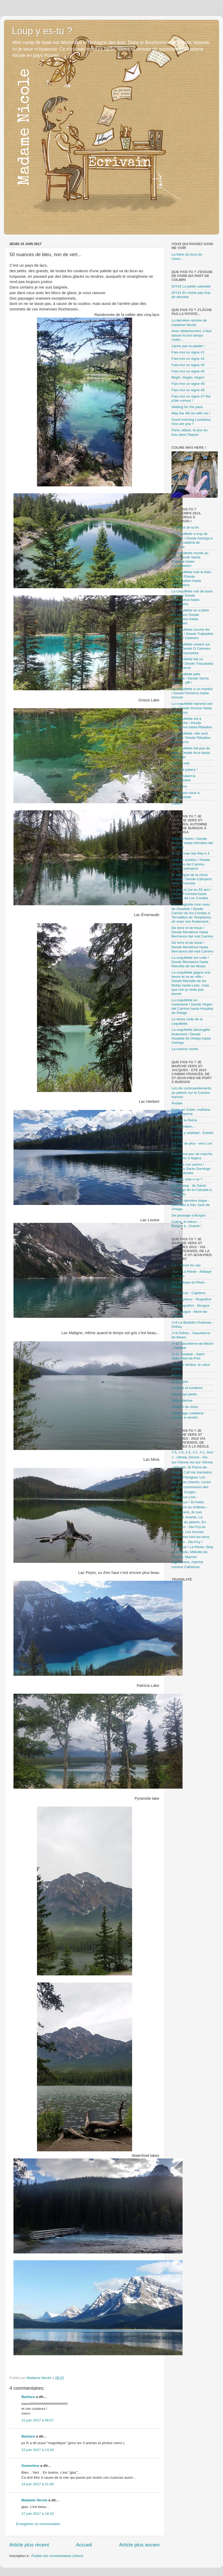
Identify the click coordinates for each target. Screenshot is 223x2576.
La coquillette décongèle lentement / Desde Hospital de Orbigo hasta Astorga (191, 1036)
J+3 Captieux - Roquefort (191, 1299)
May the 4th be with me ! (190, 413)
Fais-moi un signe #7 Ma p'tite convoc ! (191, 398)
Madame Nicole (34, 2500)
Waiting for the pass (187, 407)
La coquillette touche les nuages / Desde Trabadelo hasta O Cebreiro (192, 634)
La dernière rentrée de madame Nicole (189, 322)
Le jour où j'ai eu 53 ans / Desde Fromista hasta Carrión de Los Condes (191, 894)
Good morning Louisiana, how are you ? (191, 422)
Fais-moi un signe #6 (188, 390)
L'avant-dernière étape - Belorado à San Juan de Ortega (190, 1205)
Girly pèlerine (182, 1400)
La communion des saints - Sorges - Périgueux (189, 1492)
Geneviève (30, 2466)
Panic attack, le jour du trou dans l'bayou (189, 432)
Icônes (176, 1375)
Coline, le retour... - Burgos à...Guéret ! (186, 1224)
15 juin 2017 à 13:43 (37, 2450)
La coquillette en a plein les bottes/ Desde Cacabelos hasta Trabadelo (190, 616)
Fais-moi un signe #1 (188, 352)
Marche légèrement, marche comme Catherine (187, 1562)
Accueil (84, 2545)
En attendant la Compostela (183, 778)
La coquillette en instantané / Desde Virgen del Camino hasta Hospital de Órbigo (192, 1006)
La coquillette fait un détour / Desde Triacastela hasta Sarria (192, 663)
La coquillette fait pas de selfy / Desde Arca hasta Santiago (190, 752)
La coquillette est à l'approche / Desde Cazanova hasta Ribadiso (191, 723)
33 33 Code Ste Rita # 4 (190, 853)
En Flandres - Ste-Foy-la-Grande (188, 1527)
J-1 (201, 1452)
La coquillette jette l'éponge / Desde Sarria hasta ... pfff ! (190, 678)
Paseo (176, 803)
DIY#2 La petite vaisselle (191, 286)
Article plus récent (29, 2545)
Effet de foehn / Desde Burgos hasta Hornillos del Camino (192, 843)
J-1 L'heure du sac (186, 1265)
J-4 (180, 1452)
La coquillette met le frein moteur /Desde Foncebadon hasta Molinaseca (191, 578)
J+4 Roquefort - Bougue (190, 1306)
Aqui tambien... (183, 1126)
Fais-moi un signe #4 (188, 371)
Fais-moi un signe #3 (188, 365)
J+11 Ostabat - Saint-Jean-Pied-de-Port (188, 1356)
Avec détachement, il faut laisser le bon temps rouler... (191, 335)
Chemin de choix (184, 1407)
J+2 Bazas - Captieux (188, 1293)
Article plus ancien (139, 2545)
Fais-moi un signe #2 (188, 359)
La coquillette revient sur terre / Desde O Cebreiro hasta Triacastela (191, 648)
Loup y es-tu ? (42, 31)
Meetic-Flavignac (184, 1477)
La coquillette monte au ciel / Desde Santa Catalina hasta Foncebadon (189, 559)
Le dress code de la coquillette (187, 1021)
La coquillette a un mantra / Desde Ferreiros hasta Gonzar (191, 693)
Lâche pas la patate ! (188, 346)
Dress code (180, 763)
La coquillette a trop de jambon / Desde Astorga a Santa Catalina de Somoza (191, 540)
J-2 (194, 1452)
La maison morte (184, 1049)
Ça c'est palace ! (184, 770)
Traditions (179, 786)
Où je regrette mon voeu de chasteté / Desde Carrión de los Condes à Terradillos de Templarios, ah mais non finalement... (191, 912)
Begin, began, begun (188, 377)
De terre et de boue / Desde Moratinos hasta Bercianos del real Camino (192, 932)
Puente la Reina (184, 1120)
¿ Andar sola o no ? (186, 1179)
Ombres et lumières (187, 1388)
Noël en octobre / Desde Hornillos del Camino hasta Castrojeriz (190, 864)
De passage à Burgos (188, 1215)
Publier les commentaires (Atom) (57, 2556)
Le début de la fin (185, 527)
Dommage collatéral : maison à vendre (188, 1415)
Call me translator (197, 1472)
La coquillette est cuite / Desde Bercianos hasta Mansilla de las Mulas (190, 962)
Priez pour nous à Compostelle (185, 795)
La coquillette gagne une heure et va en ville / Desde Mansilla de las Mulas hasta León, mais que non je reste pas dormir (190, 983)
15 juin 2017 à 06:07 (37, 2420)
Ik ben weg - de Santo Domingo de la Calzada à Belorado (191, 1190)
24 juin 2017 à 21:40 (37, 2484)
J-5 (173, 1452)
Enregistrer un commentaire (38, 2524)
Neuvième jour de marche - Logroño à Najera (191, 1156)
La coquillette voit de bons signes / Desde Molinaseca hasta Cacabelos (192, 597)
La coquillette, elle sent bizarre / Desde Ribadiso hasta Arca (191, 737)
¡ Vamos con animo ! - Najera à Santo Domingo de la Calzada (191, 1168)
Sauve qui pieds (184, 1394)
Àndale (177, 1103)
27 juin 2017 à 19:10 (37, 2514)
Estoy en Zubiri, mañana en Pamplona (190, 1112)
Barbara (28, 2397)
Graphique (179, 1381)
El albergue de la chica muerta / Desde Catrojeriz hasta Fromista (191, 879)
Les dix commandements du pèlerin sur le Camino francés (191, 1092)
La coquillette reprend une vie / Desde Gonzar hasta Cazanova (192, 708)
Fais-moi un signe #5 (188, 384)
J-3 (188, 1452)
